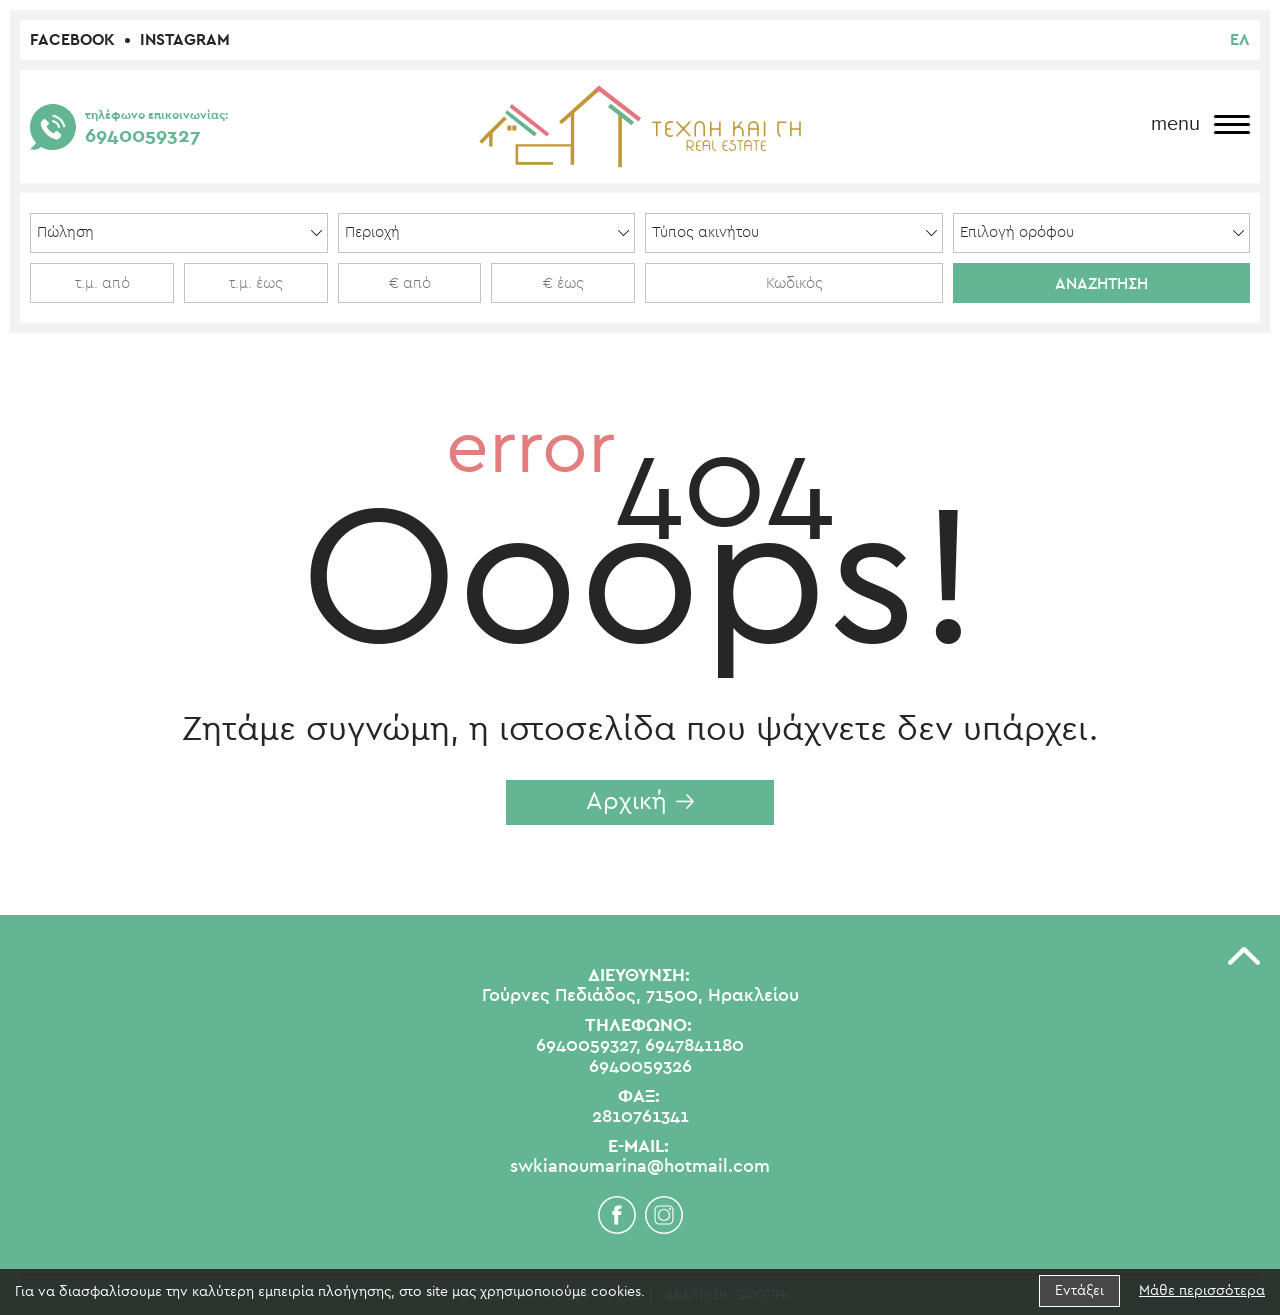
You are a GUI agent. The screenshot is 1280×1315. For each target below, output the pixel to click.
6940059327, (588, 1046)
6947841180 (694, 1046)
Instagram (185, 40)
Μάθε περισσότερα (1202, 1290)
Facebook (72, 40)
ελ (1240, 40)
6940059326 (640, 1067)
